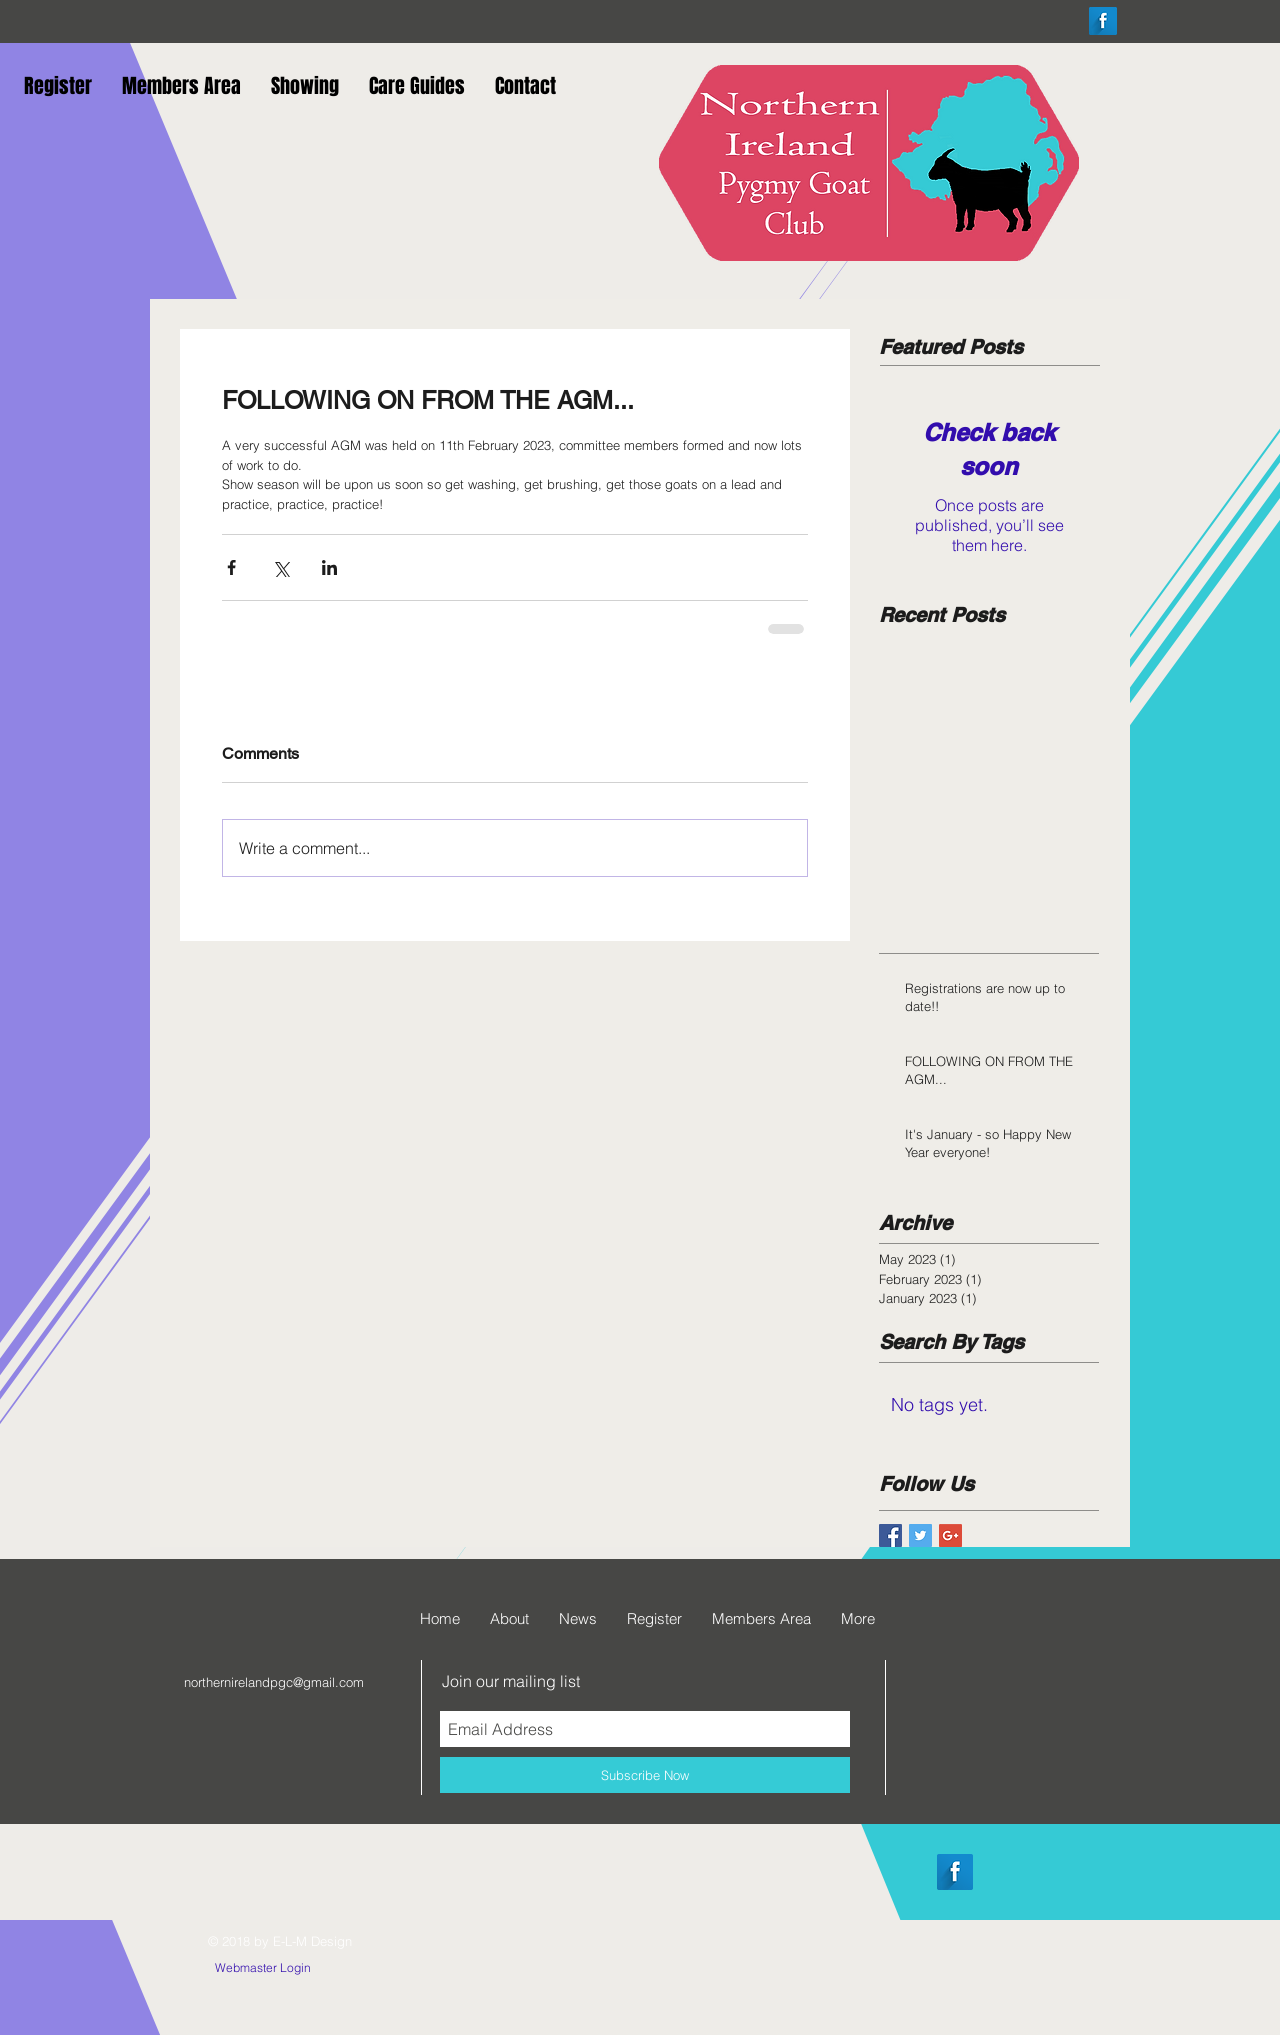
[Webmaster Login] (262, 1969)
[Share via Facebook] (231, 567)
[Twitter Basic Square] (920, 1535)
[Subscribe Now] (645, 1775)
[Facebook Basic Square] (890, 1535)
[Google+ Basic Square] (950, 1535)
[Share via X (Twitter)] (280, 567)
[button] (58, 84)
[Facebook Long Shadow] (1103, 21)
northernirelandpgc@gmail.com (274, 1682)
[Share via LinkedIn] (329, 567)
